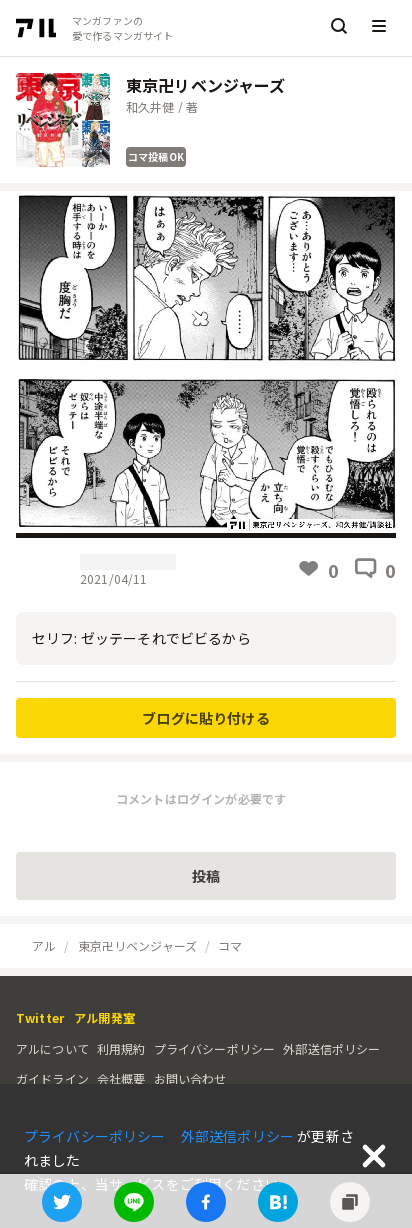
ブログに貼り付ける (205, 718)
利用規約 (121, 1048)
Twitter (40, 1017)
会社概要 (121, 1078)
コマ (230, 945)
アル (44, 945)
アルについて (52, 1048)
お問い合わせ (190, 1078)
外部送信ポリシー (331, 1048)
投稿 (206, 876)
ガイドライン (52, 1078)
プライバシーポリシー (215, 1048)
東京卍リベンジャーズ (138, 945)
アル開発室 (104, 1017)
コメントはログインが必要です (201, 798)
